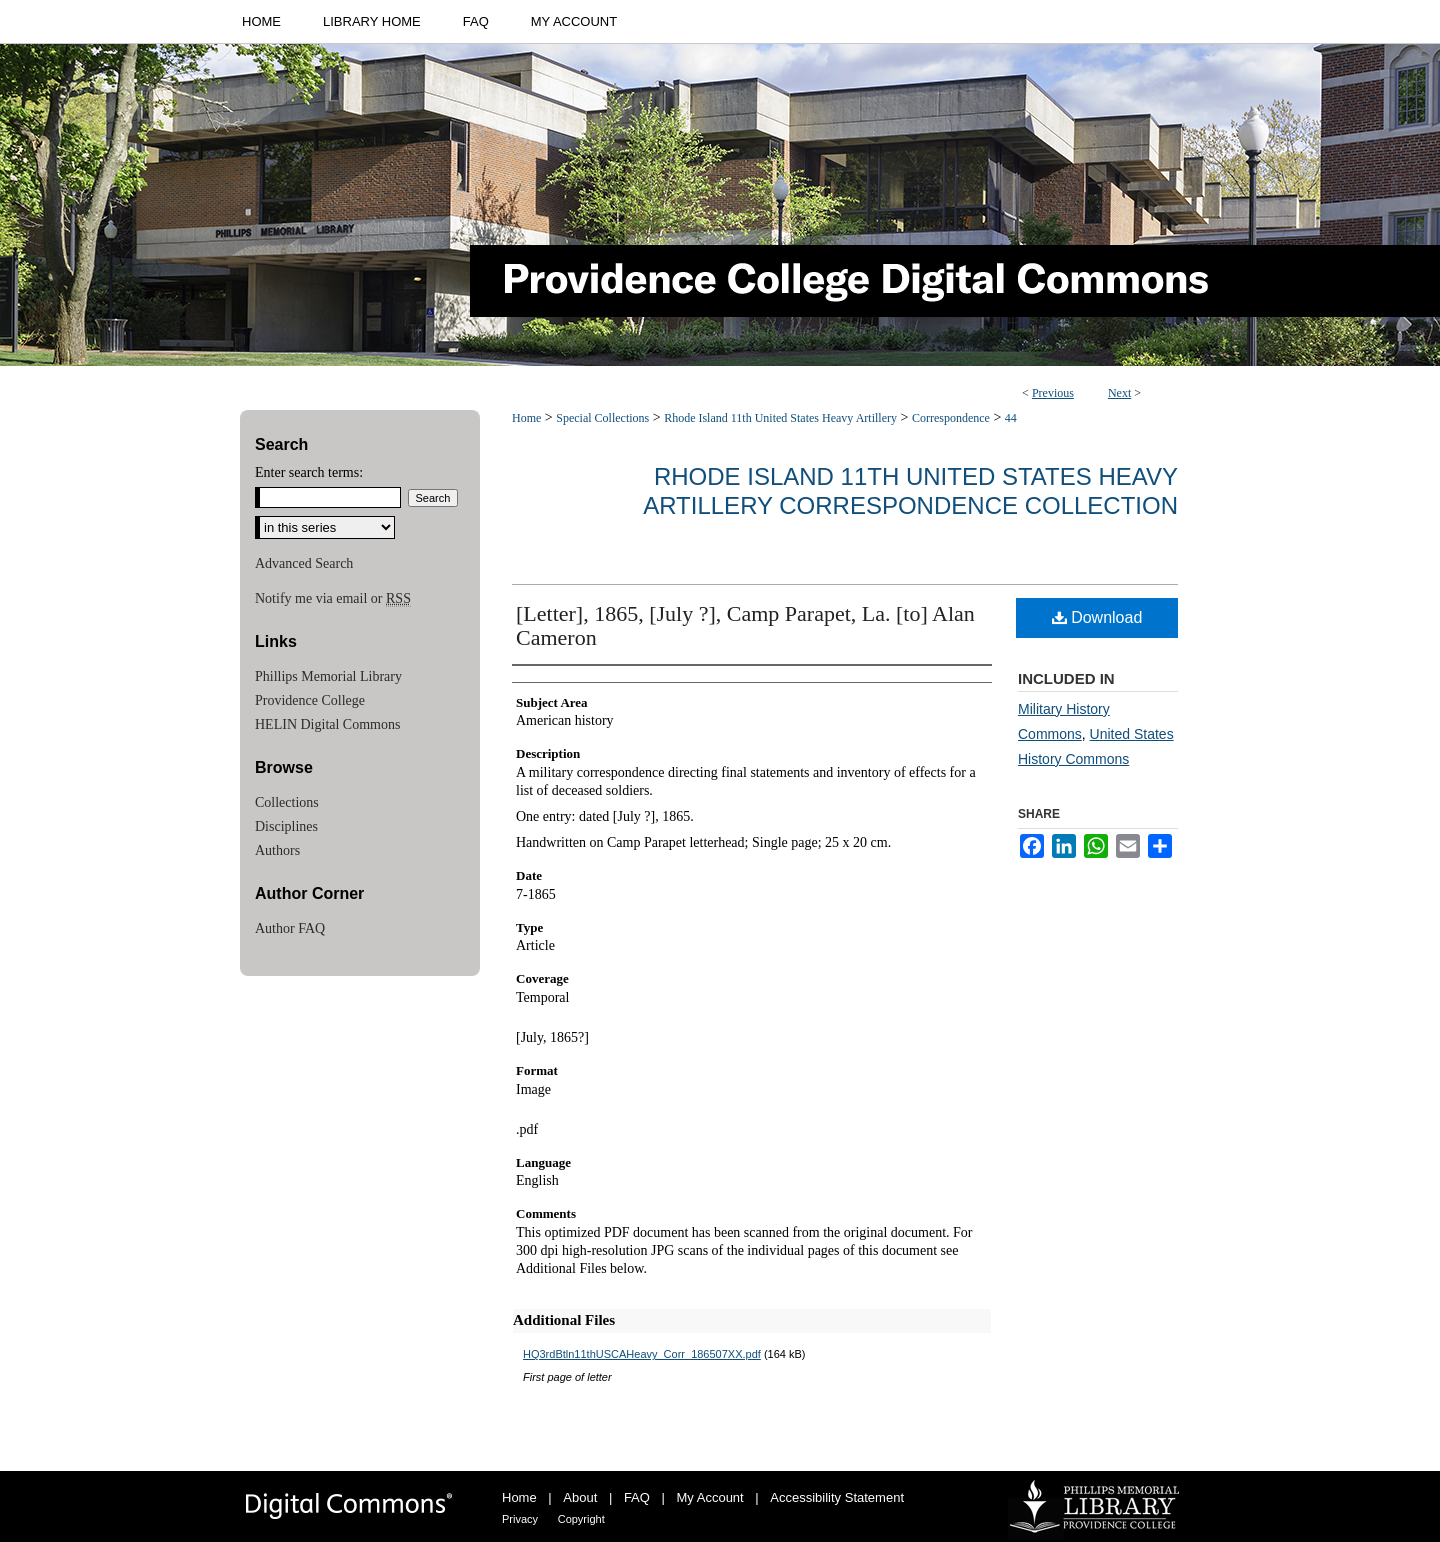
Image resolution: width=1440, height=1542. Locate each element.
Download (1097, 617)
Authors (277, 850)
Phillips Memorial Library (328, 676)
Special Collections (602, 418)
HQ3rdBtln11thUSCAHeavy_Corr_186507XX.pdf (642, 1354)
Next (1119, 393)
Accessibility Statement (837, 1497)
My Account (710, 1497)
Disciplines (286, 826)
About (580, 1497)
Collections (287, 802)
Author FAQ (290, 928)
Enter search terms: (309, 472)
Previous (1053, 393)
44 (1011, 418)
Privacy (520, 1519)
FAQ (637, 1497)
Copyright (581, 1519)
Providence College (310, 700)
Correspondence (951, 418)
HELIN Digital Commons (327, 724)
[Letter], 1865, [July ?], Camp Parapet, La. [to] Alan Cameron (745, 625)
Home (526, 418)
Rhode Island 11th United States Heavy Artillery (780, 418)
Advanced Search (304, 563)
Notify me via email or (333, 599)
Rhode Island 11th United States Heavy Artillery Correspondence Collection (910, 491)
